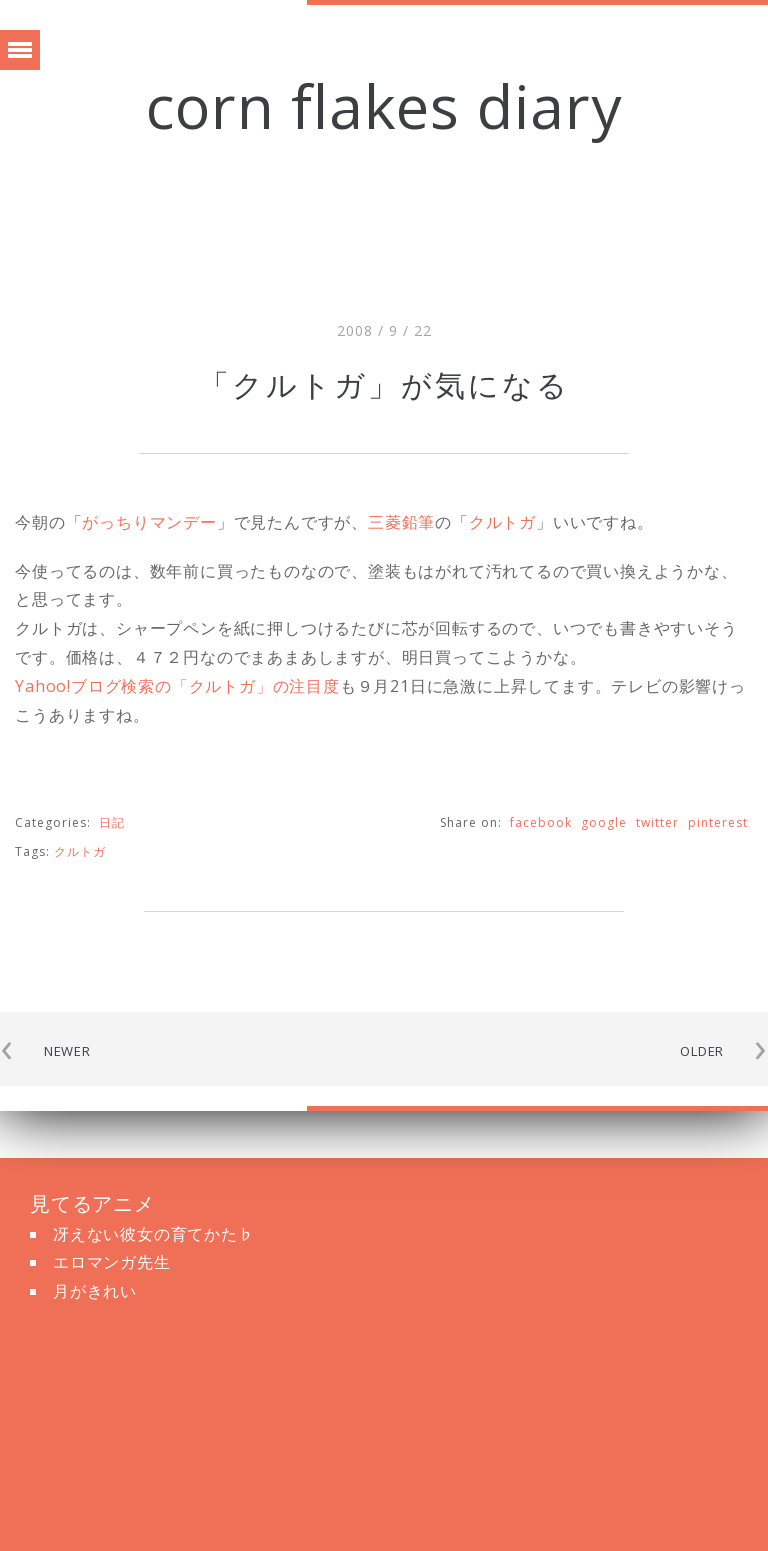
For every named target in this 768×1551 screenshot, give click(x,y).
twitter (657, 822)
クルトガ (502, 522)
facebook (541, 822)
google (604, 822)
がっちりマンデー (149, 522)
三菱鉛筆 (401, 522)
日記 (112, 822)
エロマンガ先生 (112, 1262)
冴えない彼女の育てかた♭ (154, 1234)
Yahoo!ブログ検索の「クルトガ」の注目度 (177, 686)
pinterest (718, 822)
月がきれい (95, 1291)
